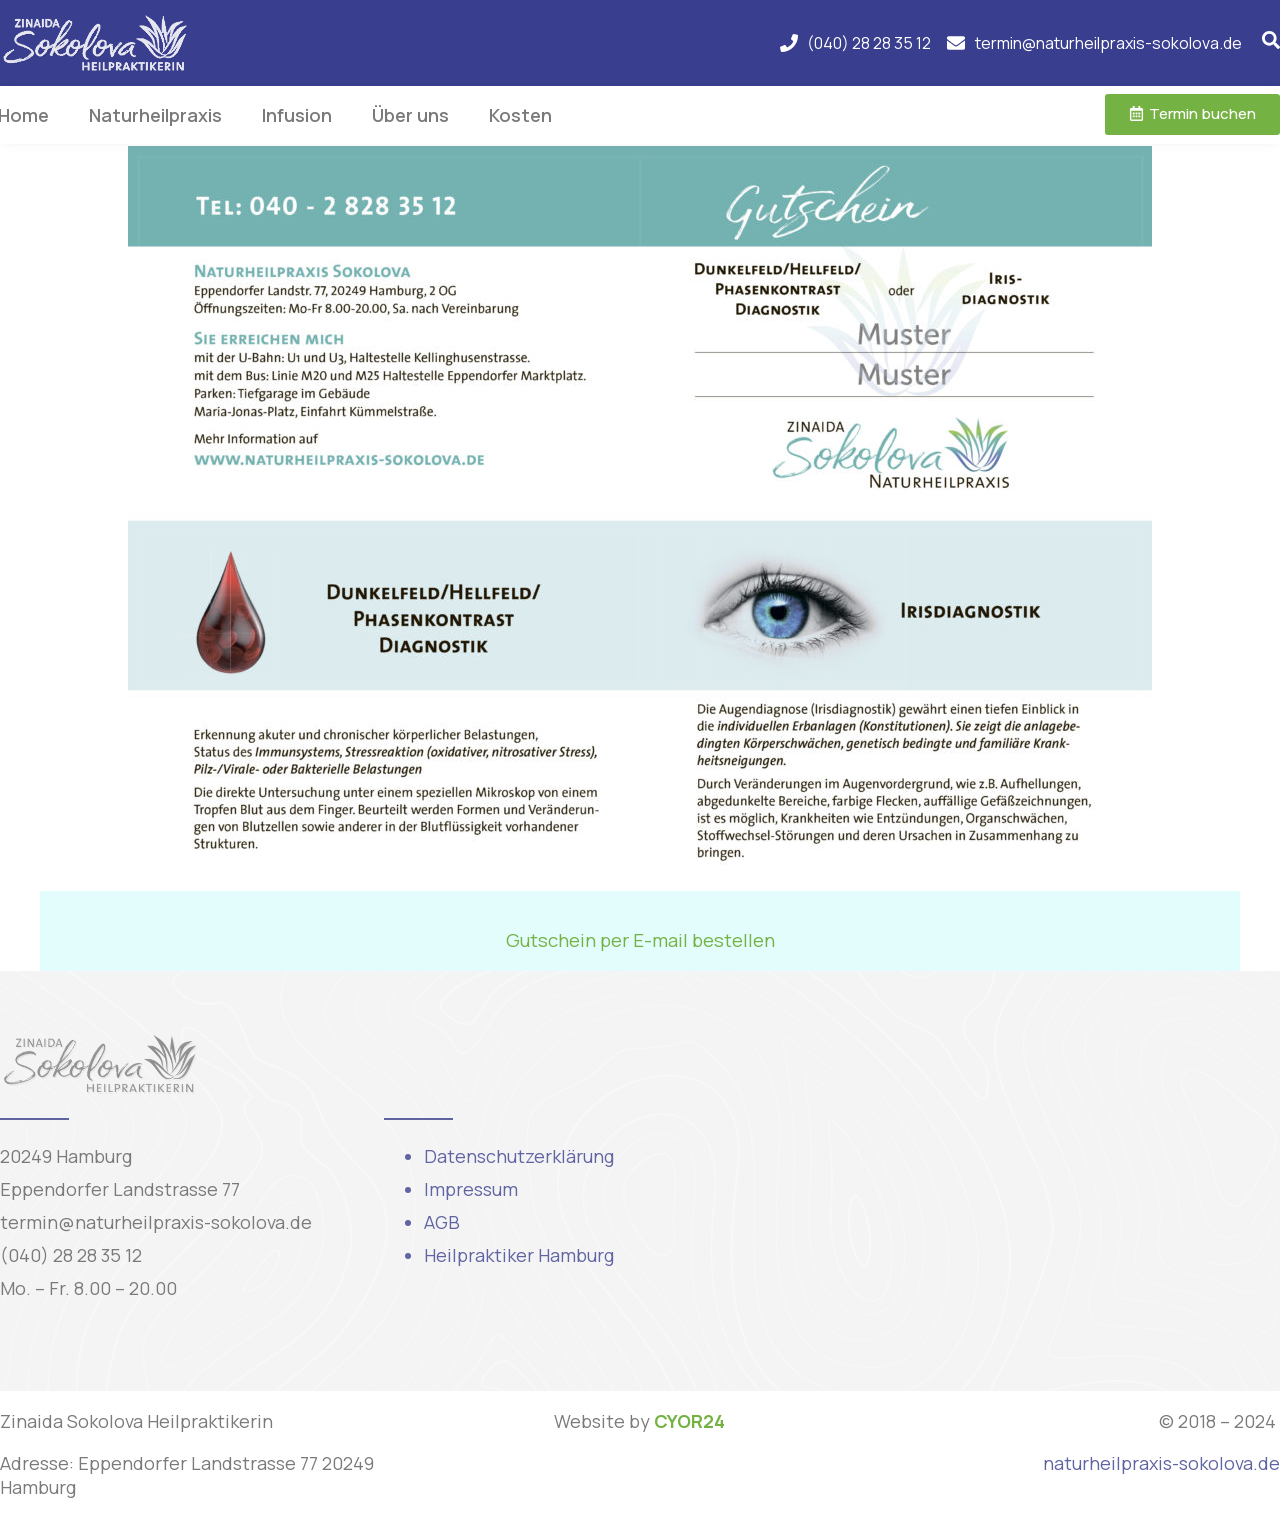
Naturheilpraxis (155, 115)
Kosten (520, 115)
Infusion (297, 115)
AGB (442, 1222)
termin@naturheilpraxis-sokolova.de (156, 1222)
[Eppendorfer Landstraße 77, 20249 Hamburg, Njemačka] (1024, 1181)
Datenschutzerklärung (519, 1156)
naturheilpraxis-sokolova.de (1161, 1463)
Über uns (410, 115)
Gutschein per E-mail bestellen (640, 940)
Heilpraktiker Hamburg (519, 1255)
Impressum (471, 1189)
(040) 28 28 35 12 (71, 1255)
